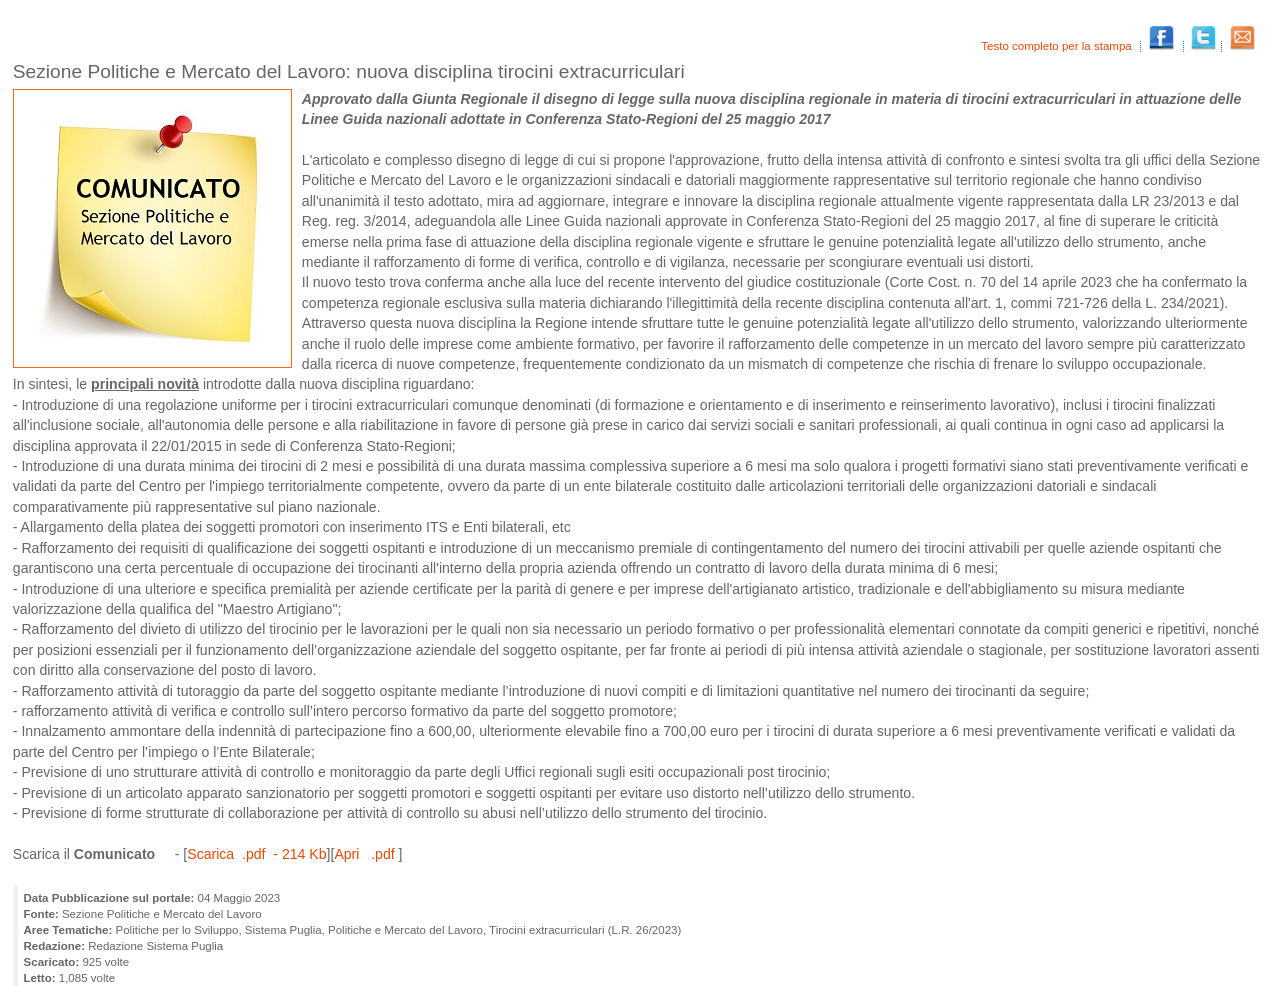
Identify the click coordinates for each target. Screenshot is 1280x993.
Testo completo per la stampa (1058, 46)
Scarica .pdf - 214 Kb (256, 854)
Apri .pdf (366, 854)
